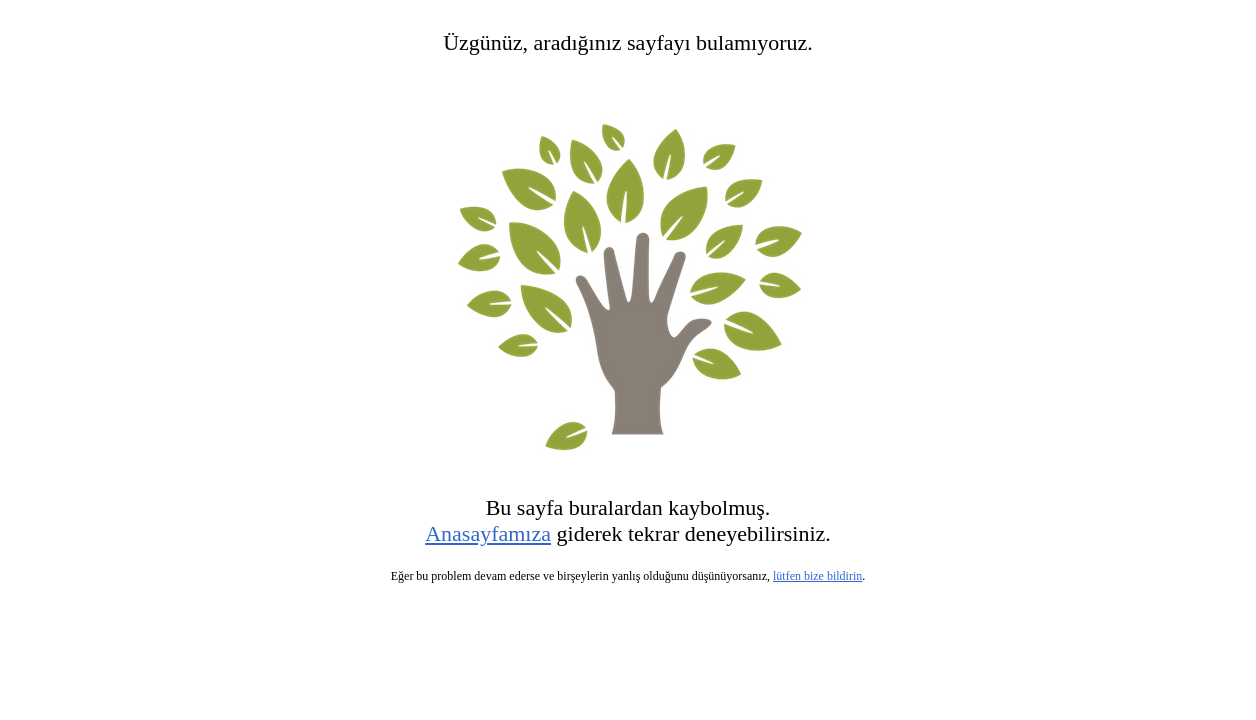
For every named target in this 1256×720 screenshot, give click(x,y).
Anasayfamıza (488, 533)
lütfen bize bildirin (817, 576)
